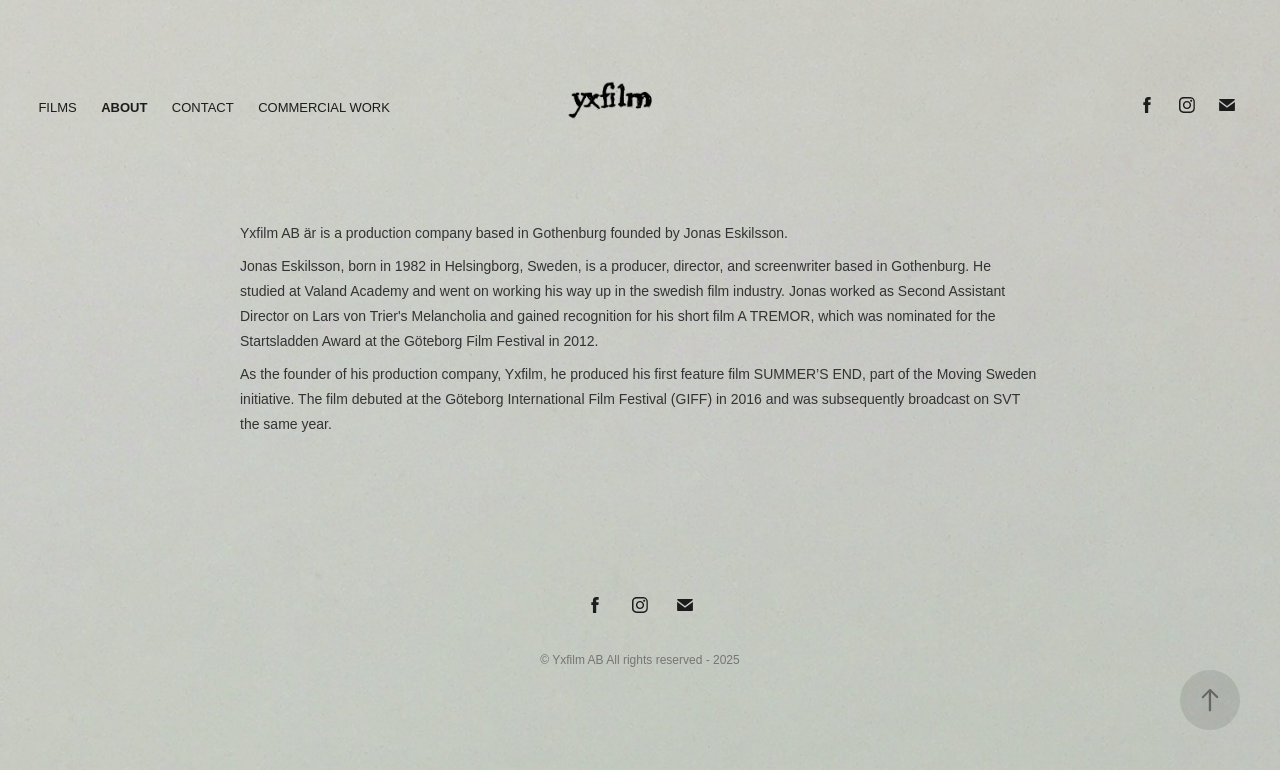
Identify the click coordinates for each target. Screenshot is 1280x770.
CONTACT (203, 107)
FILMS (57, 107)
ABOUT (124, 107)
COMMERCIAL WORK (324, 107)
